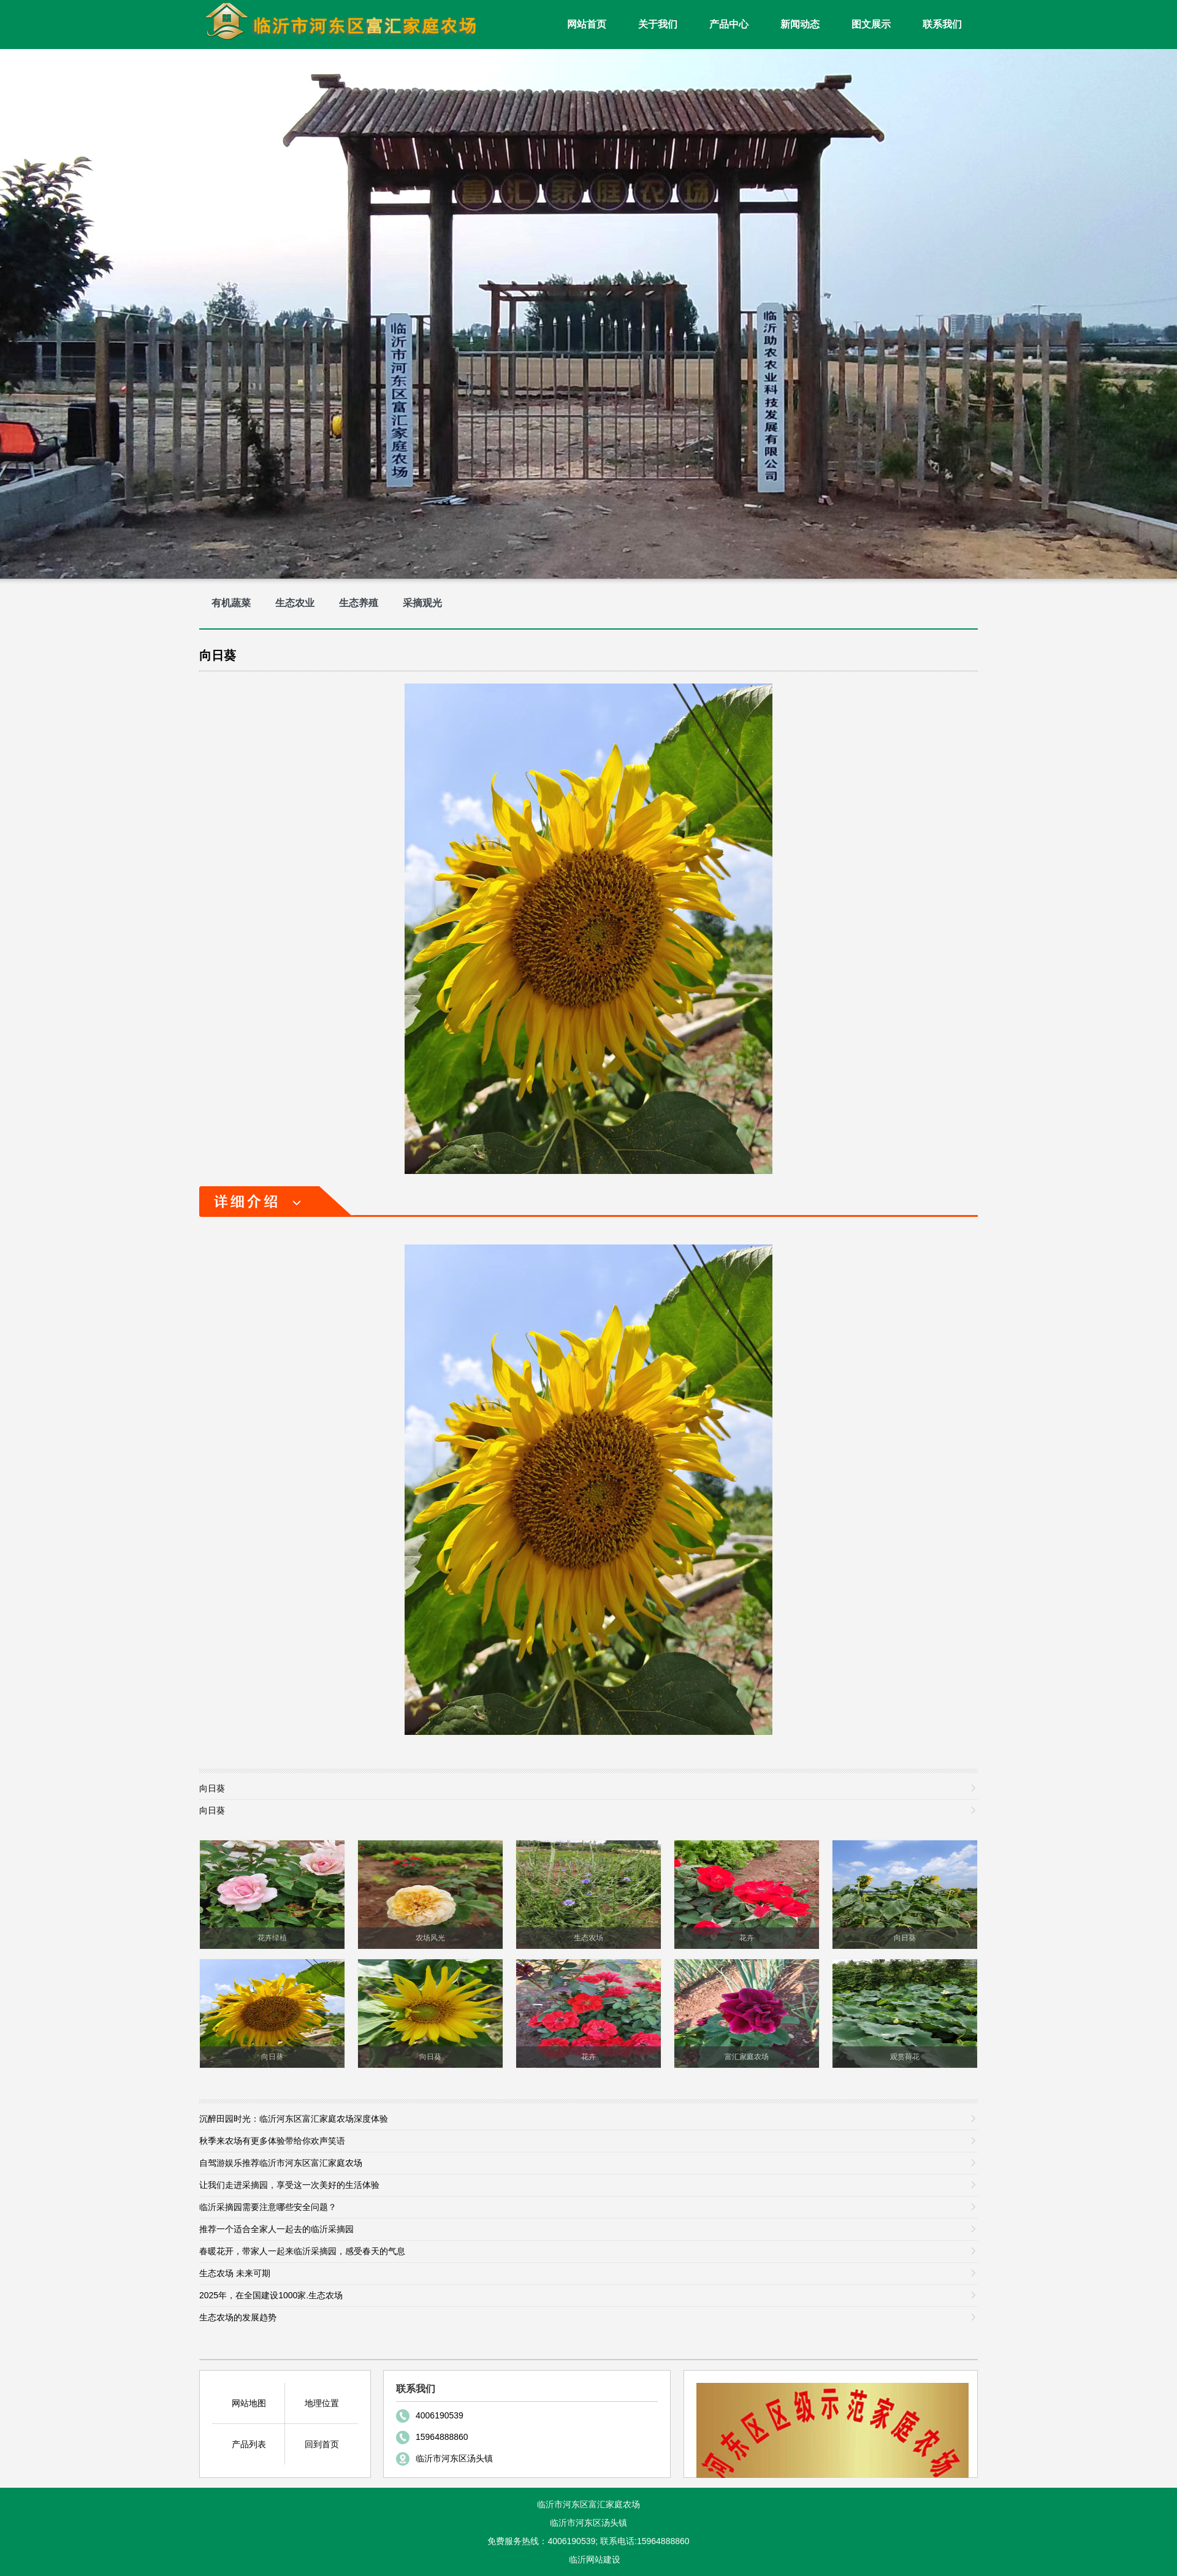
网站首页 (586, 24)
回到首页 (322, 2444)
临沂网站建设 (594, 2559)
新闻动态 (800, 24)
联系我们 (942, 24)
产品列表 (249, 2444)
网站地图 (249, 2403)
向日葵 (217, 655)
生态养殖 (358, 603)
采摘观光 (422, 603)
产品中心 (728, 24)
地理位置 (322, 2403)
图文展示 (871, 24)
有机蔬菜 (231, 603)
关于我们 (657, 24)
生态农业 (294, 603)
